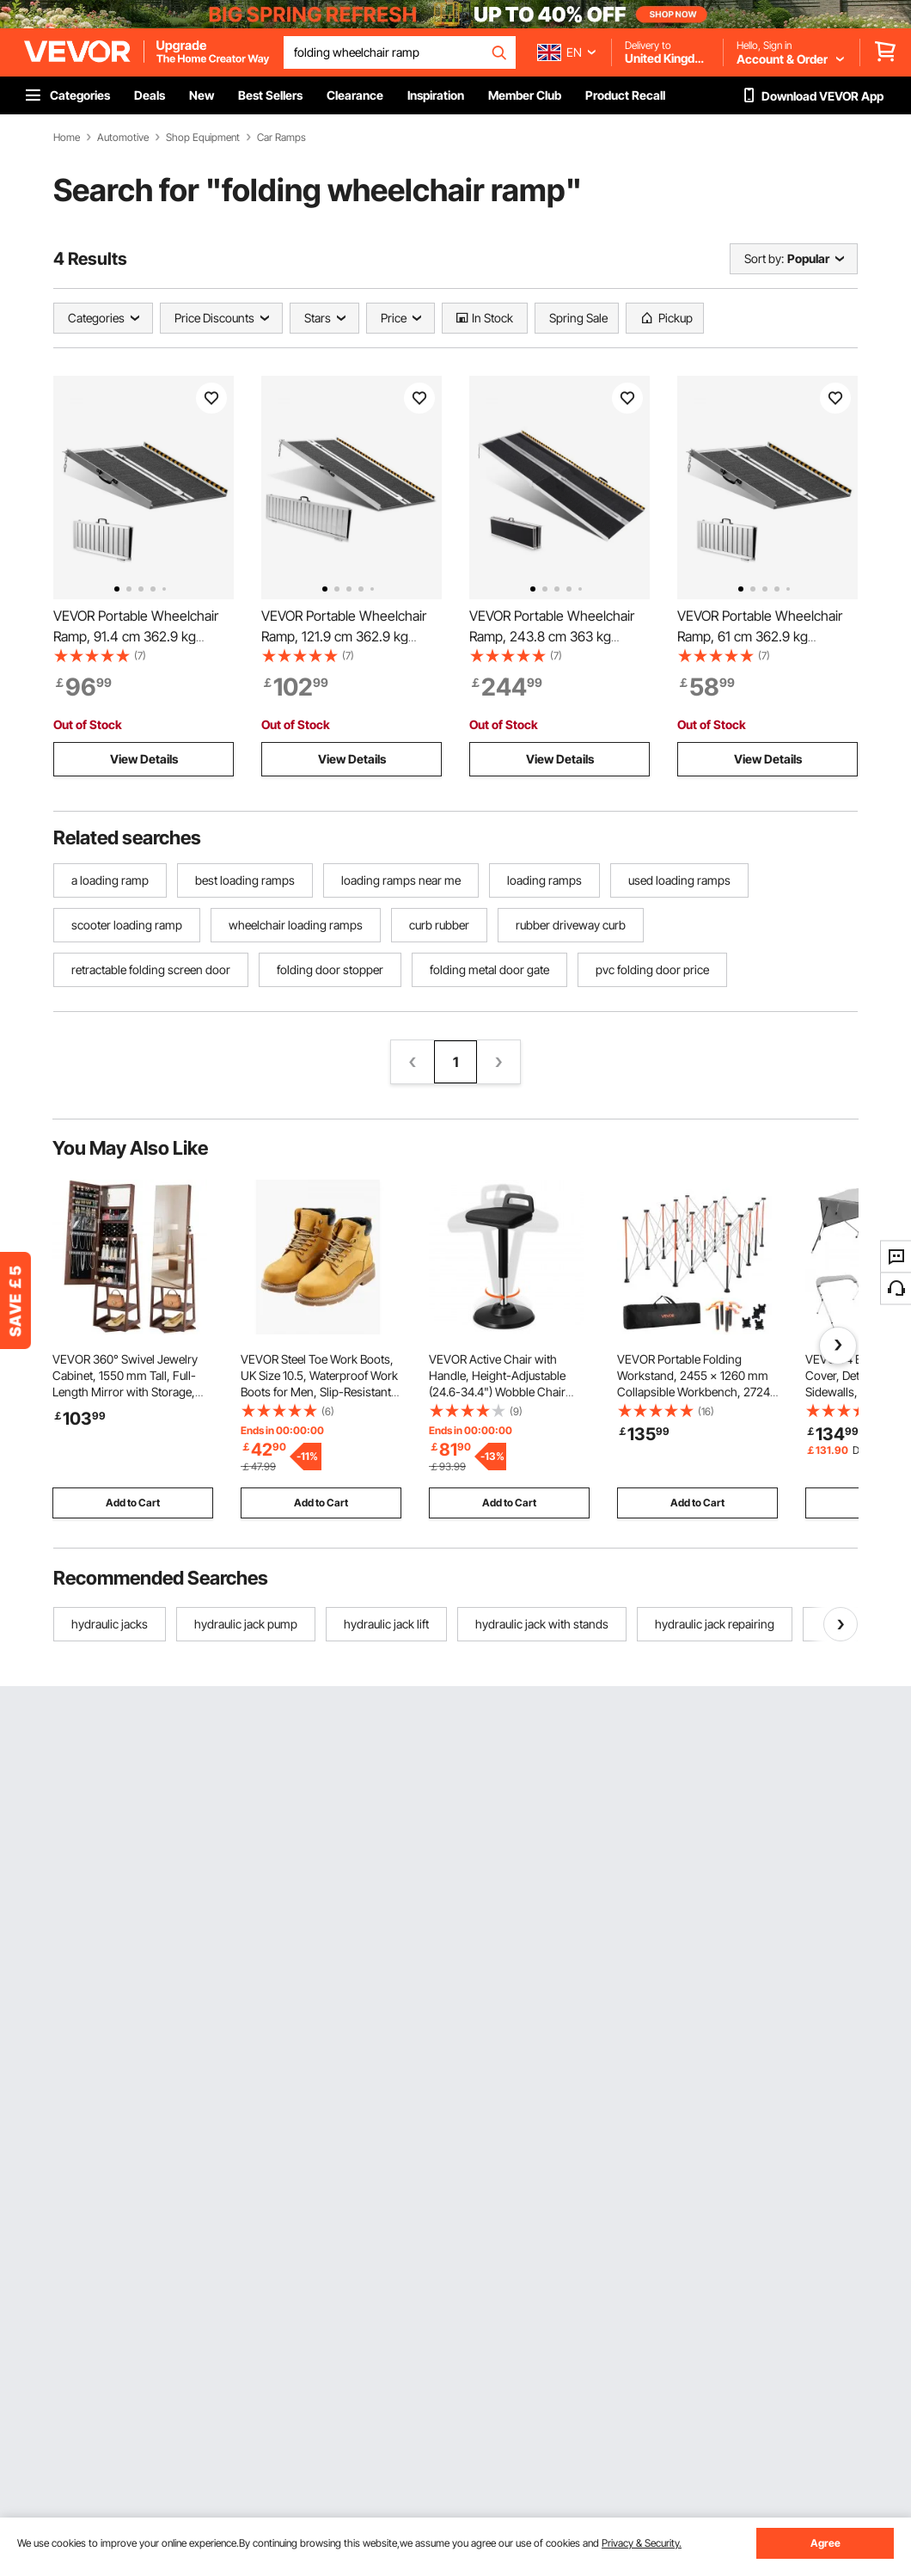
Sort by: (764, 258)
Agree (825, 2542)
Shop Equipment (203, 138)
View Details (144, 758)
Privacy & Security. (642, 2542)
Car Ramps (281, 138)
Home (66, 138)
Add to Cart (133, 1502)
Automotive (123, 138)
